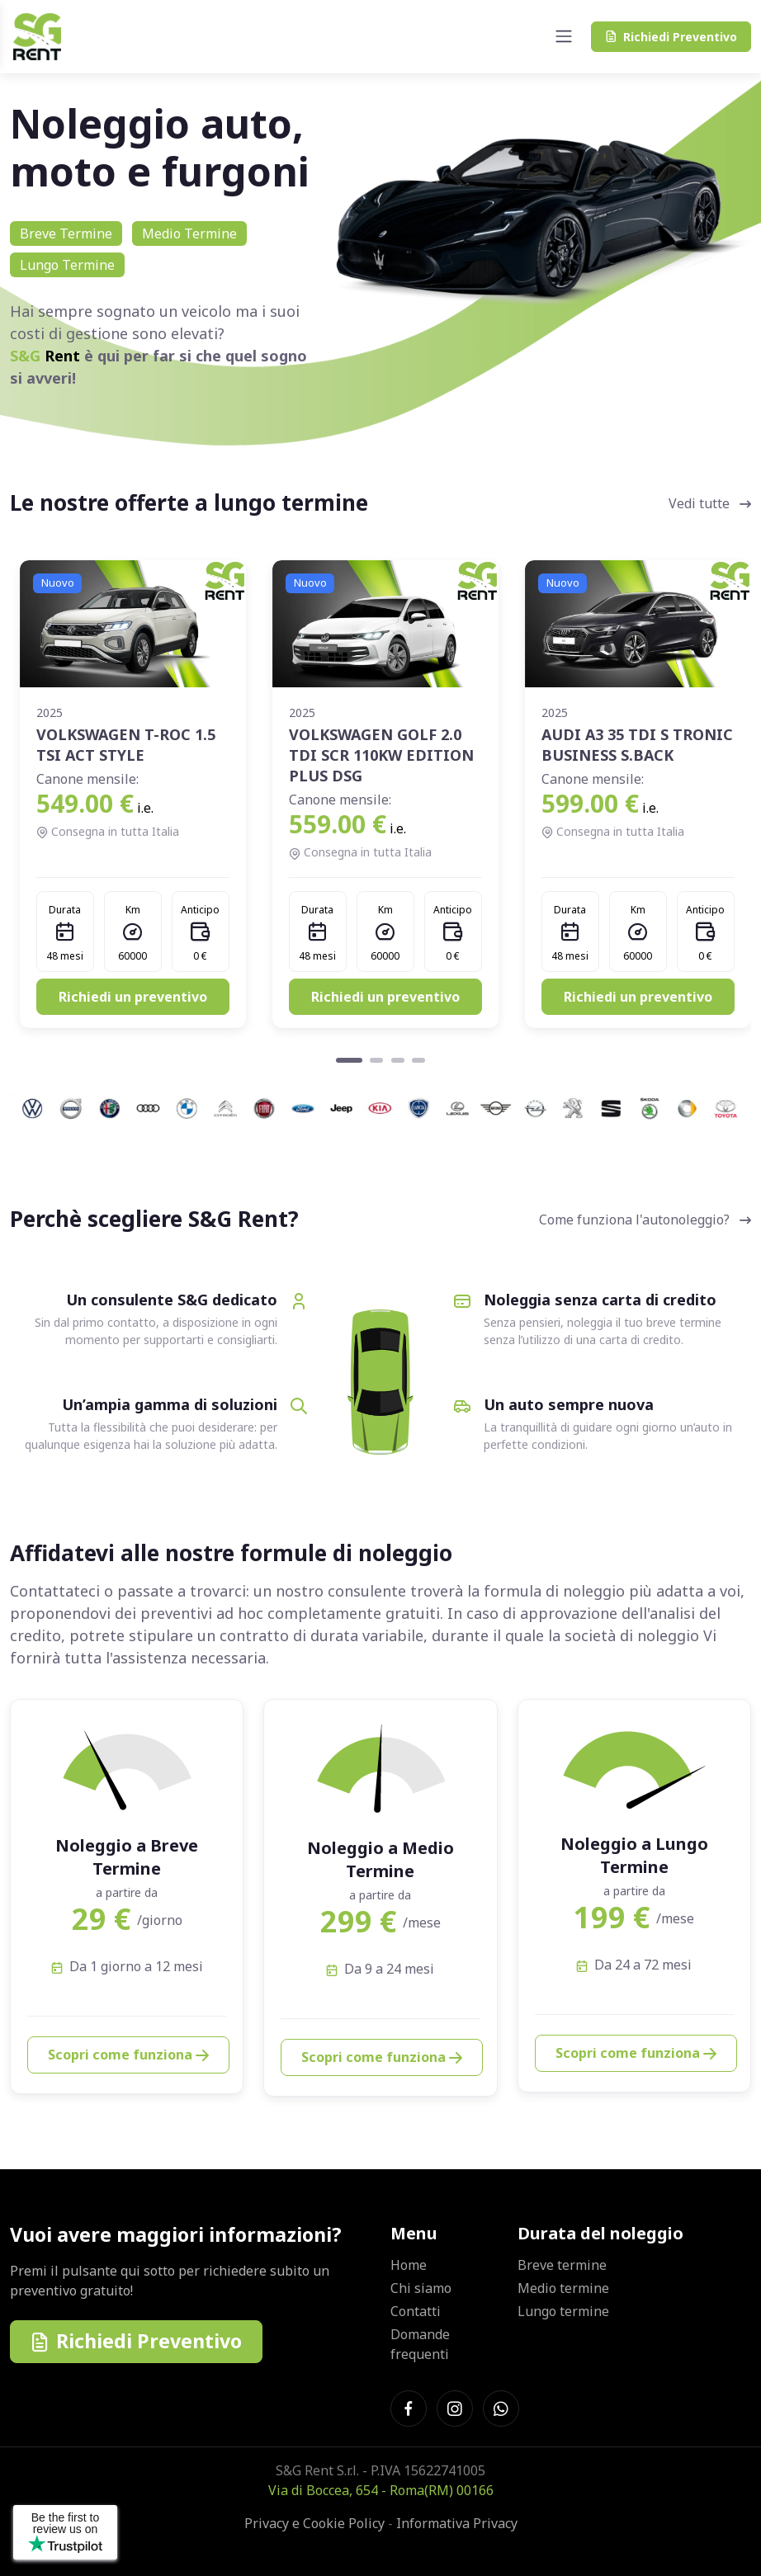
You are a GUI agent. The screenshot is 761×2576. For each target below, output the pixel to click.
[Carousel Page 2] (376, 1060)
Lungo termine (563, 2311)
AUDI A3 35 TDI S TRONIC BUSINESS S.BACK (637, 744)
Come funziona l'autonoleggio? (645, 1219)
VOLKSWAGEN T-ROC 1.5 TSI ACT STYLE (125, 744)
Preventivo (671, 37)
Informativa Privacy (457, 2523)
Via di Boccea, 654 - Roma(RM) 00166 (381, 2490)
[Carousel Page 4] (418, 1060)
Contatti (415, 2311)
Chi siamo (420, 2288)
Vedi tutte (710, 503)
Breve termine (562, 2265)
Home (408, 2265)
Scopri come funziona (128, 2054)
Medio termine (563, 2288)
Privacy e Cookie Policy (314, 2523)
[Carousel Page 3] (397, 1060)
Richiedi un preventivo (133, 997)
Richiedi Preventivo (136, 2341)
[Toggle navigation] (563, 36)
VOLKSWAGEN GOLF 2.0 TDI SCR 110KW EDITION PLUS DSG (381, 755)
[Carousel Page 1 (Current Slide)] (349, 1060)
